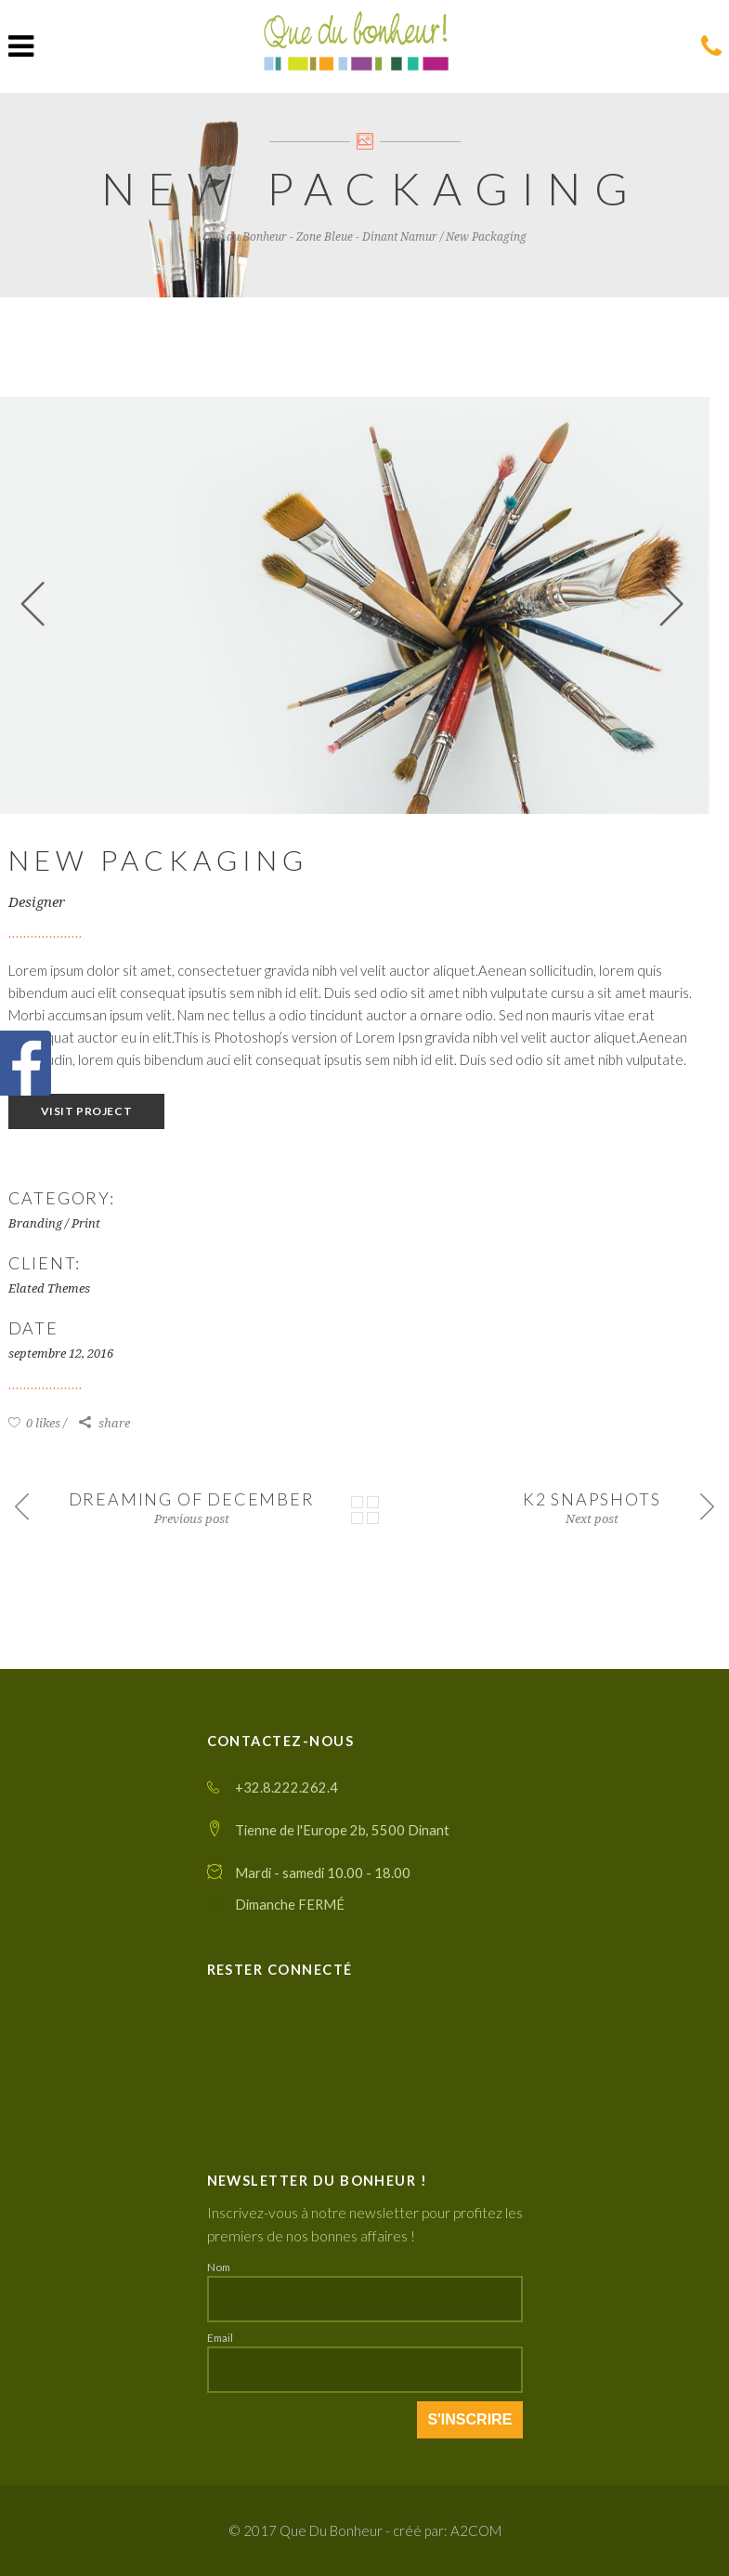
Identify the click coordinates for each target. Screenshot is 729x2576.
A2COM (475, 2530)
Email (220, 2337)
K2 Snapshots (592, 1499)
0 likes (34, 1423)
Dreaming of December (192, 1499)
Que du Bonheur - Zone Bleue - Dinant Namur (320, 236)
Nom (218, 2266)
